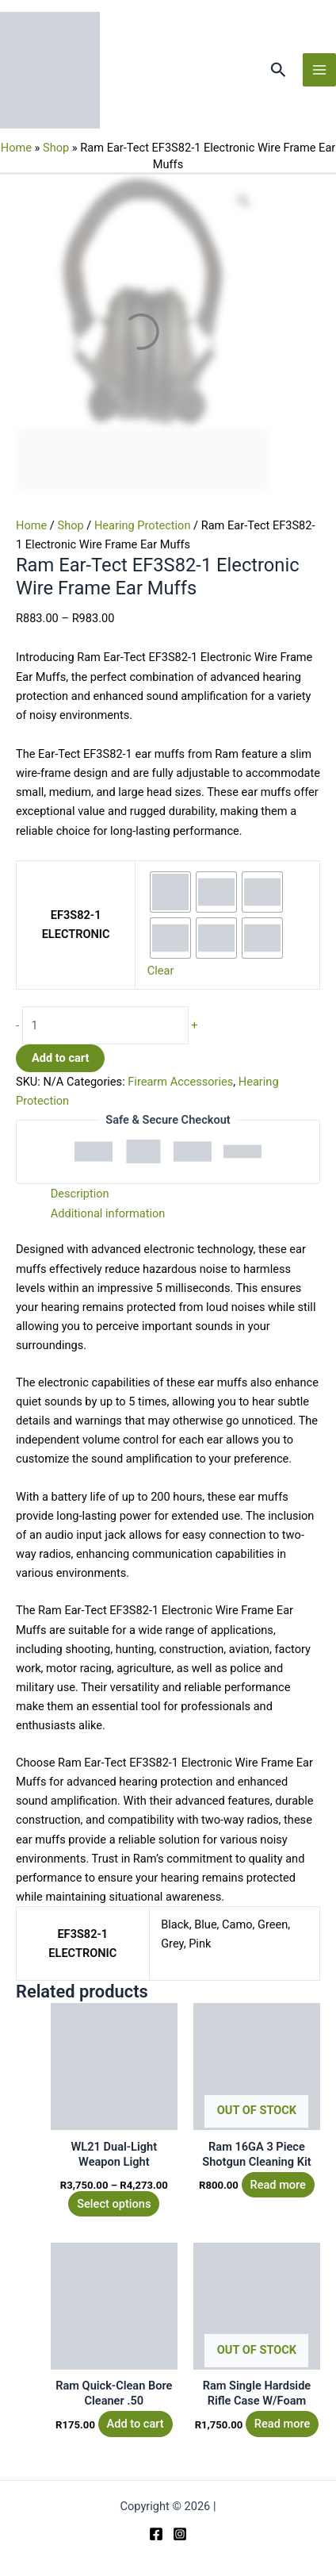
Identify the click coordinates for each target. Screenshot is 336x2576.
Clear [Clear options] (160, 970)
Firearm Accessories (180, 1082)
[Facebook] (156, 2534)
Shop (56, 147)
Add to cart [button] (135, 2424)
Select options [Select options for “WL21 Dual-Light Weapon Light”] (114, 2204)
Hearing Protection (142, 525)
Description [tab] (80, 1193)
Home (16, 147)
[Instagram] (180, 2534)
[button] (278, 70)
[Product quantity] (105, 1025)
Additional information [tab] (108, 1213)
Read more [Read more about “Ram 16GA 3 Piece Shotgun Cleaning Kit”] (277, 2185)
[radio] (170, 892)
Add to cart (60, 1058)
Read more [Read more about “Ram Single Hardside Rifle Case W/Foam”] (282, 2424)
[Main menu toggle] (319, 70)
